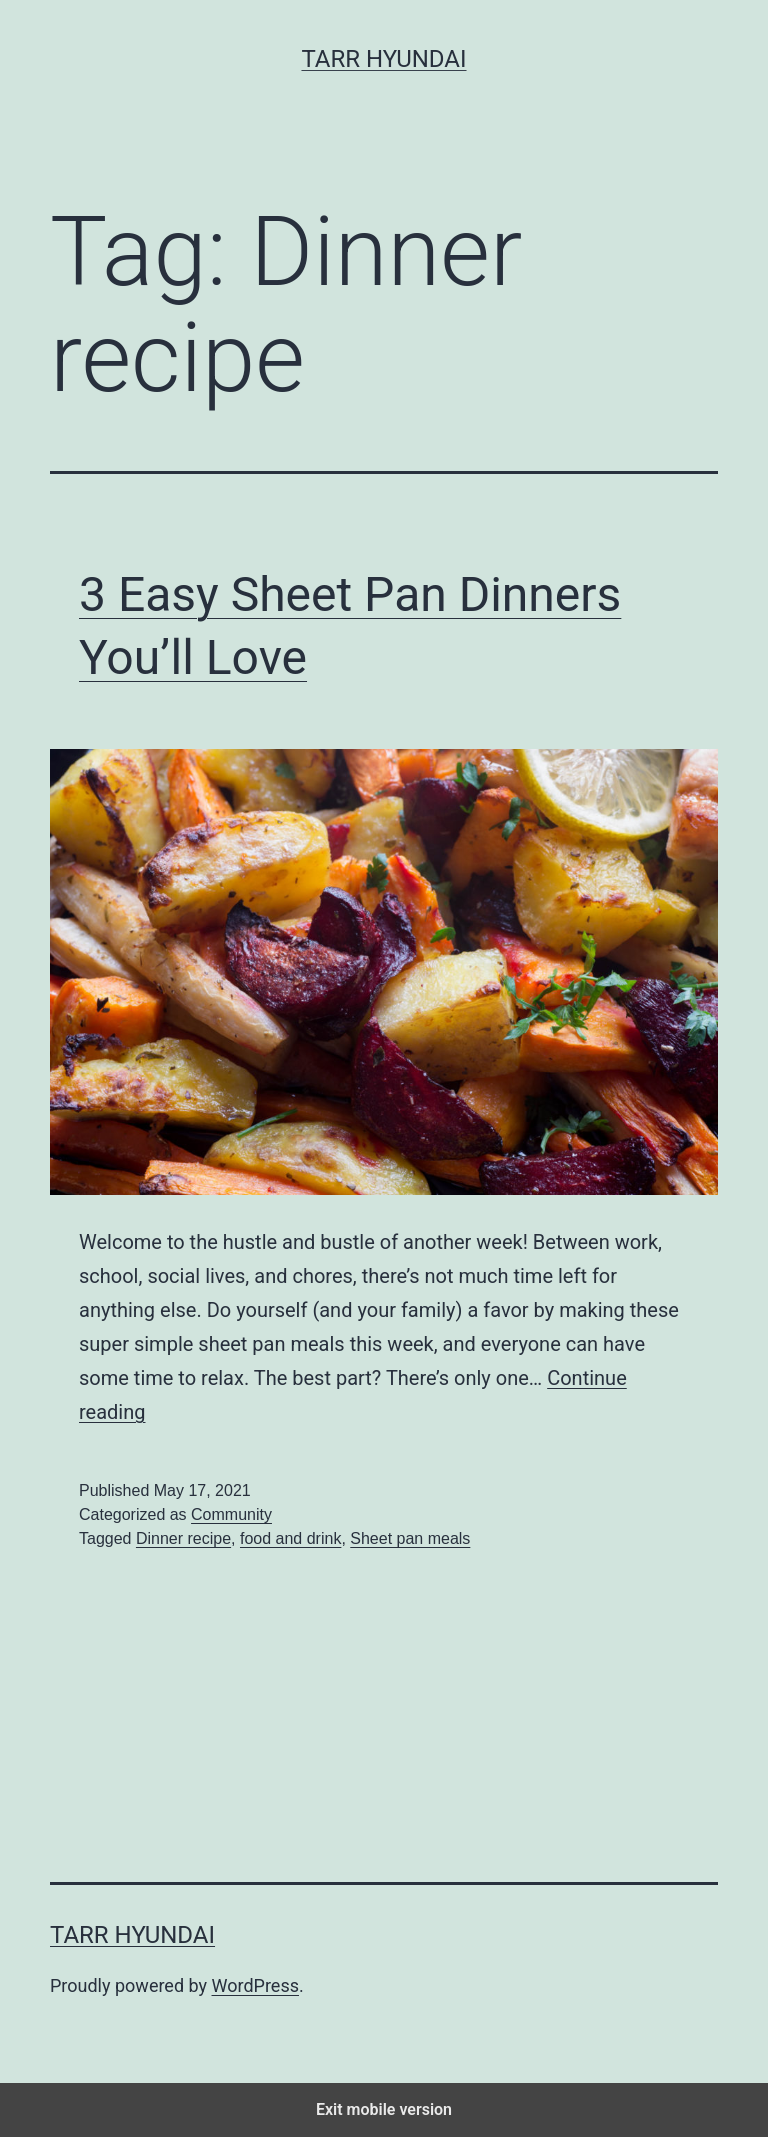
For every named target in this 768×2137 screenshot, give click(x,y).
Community (231, 1514)
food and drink (290, 1538)
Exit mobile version (384, 2109)
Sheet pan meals (410, 1538)
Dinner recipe (183, 1538)
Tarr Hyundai (383, 59)
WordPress (255, 1985)
